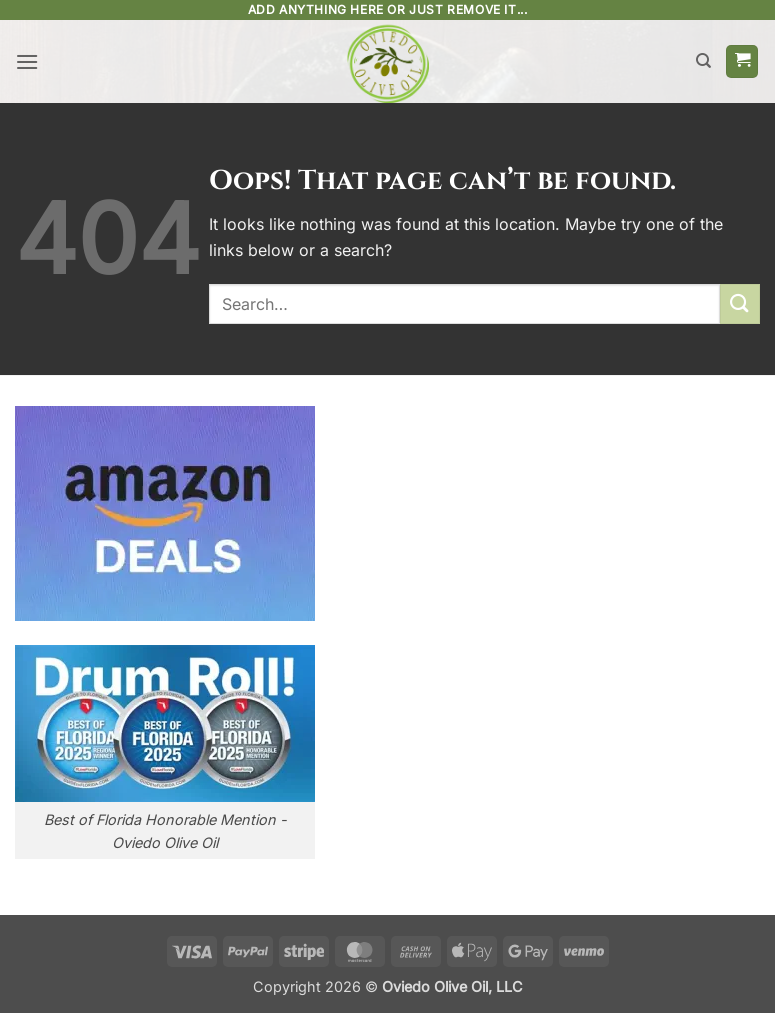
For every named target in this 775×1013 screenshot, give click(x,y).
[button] (27, 61)
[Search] (703, 61)
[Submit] (740, 303)
